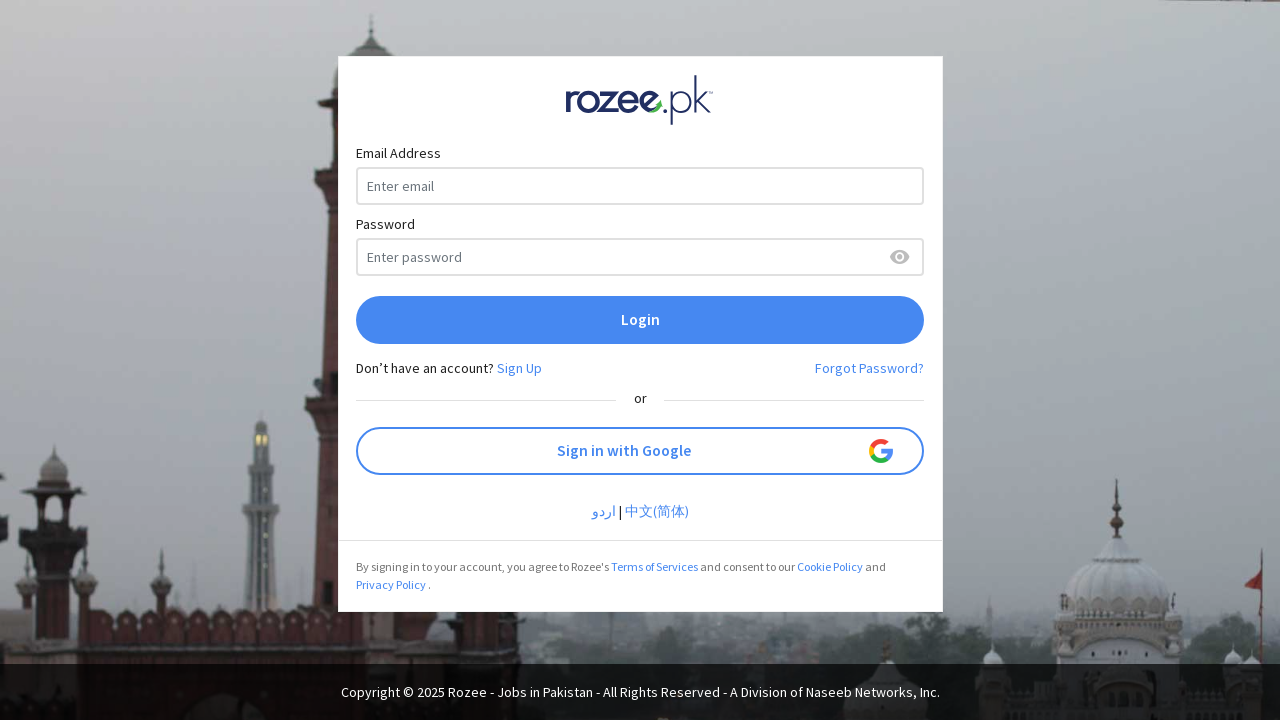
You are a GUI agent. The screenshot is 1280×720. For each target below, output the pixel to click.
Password (385, 224)
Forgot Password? (869, 368)
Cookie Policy (830, 566)
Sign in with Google (725, 451)
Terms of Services (654, 566)
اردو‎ (604, 511)
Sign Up (519, 368)
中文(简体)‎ (657, 511)
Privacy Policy (391, 584)
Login (640, 319)
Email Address (398, 153)
